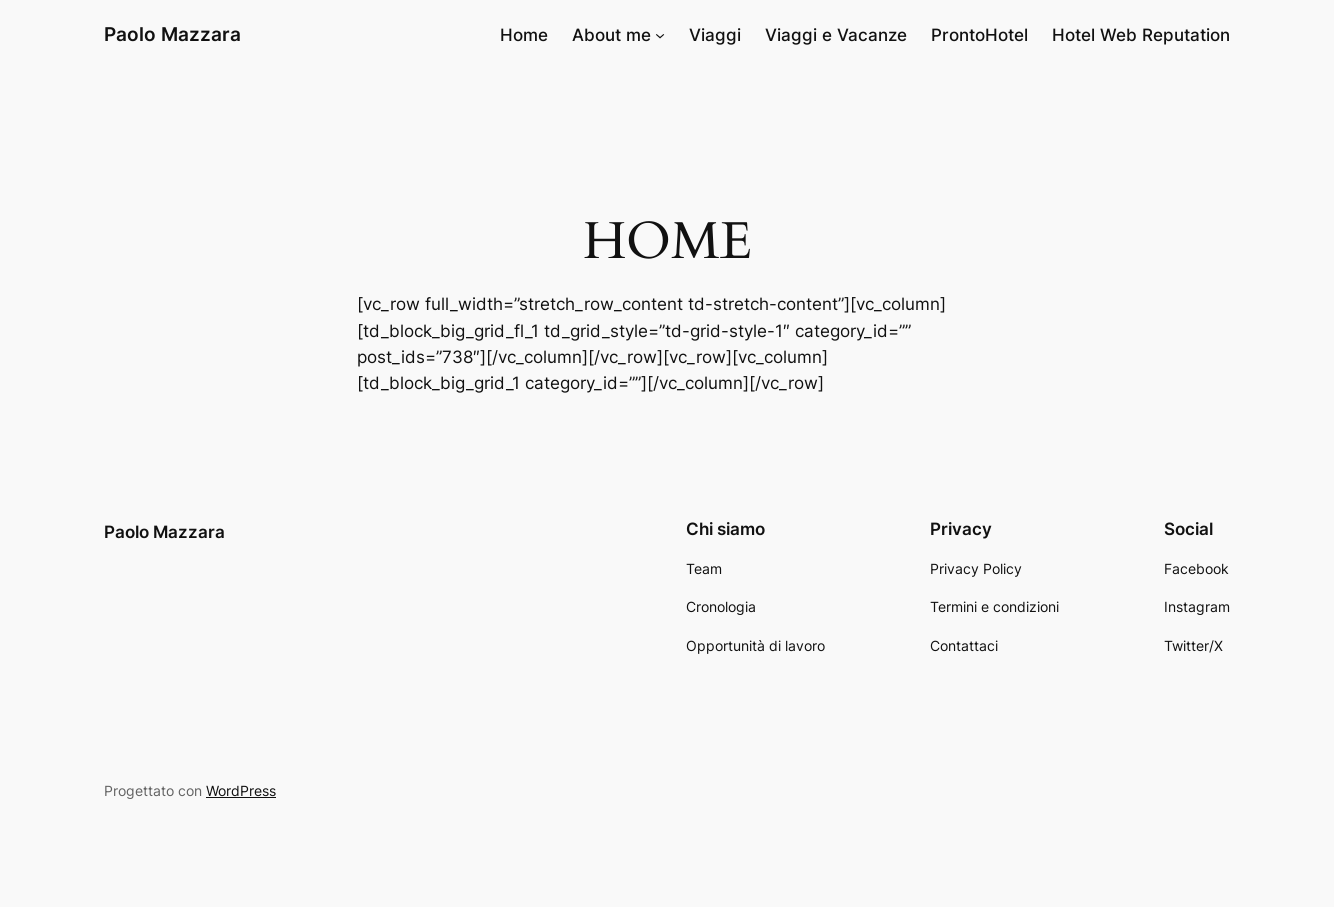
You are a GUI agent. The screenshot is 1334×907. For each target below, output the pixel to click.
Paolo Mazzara (172, 34)
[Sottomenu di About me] (660, 35)
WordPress (241, 790)
